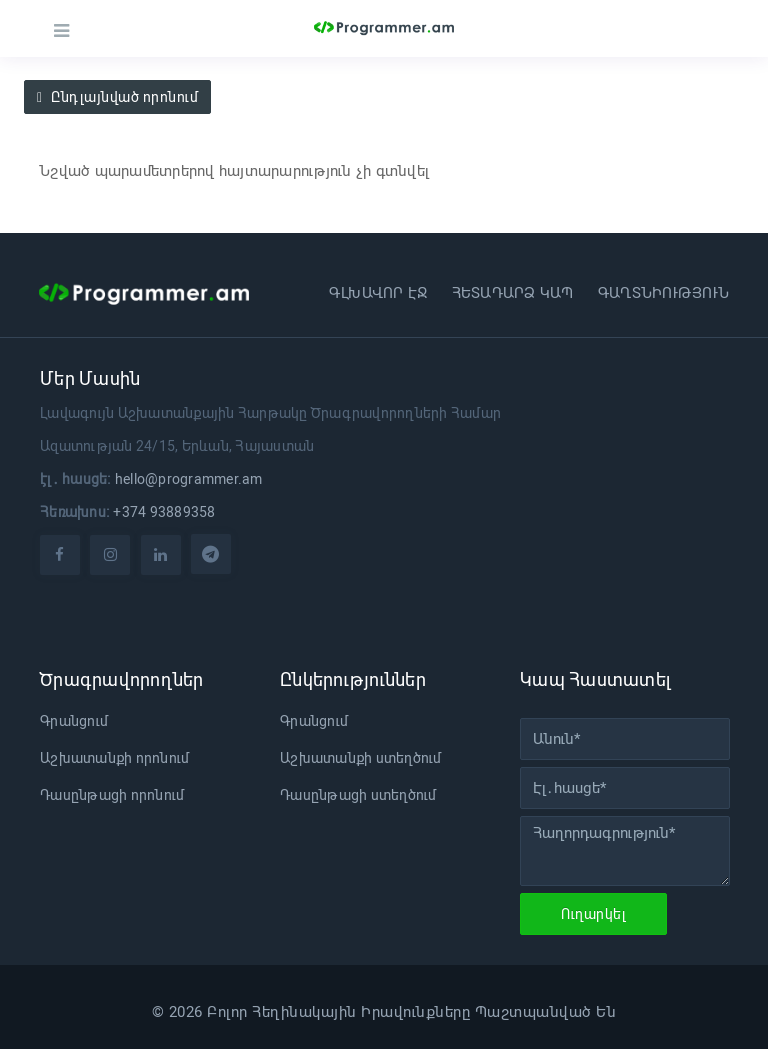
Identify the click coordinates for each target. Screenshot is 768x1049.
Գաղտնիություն (663, 293)
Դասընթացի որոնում (112, 795)
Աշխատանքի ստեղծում (361, 758)
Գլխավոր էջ (378, 293)
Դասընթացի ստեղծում (358, 795)
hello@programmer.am (189, 479)
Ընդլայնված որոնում (117, 97)
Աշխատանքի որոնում (114, 758)
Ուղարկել (593, 914)
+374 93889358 (164, 512)
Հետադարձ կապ (513, 293)
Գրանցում (74, 721)
